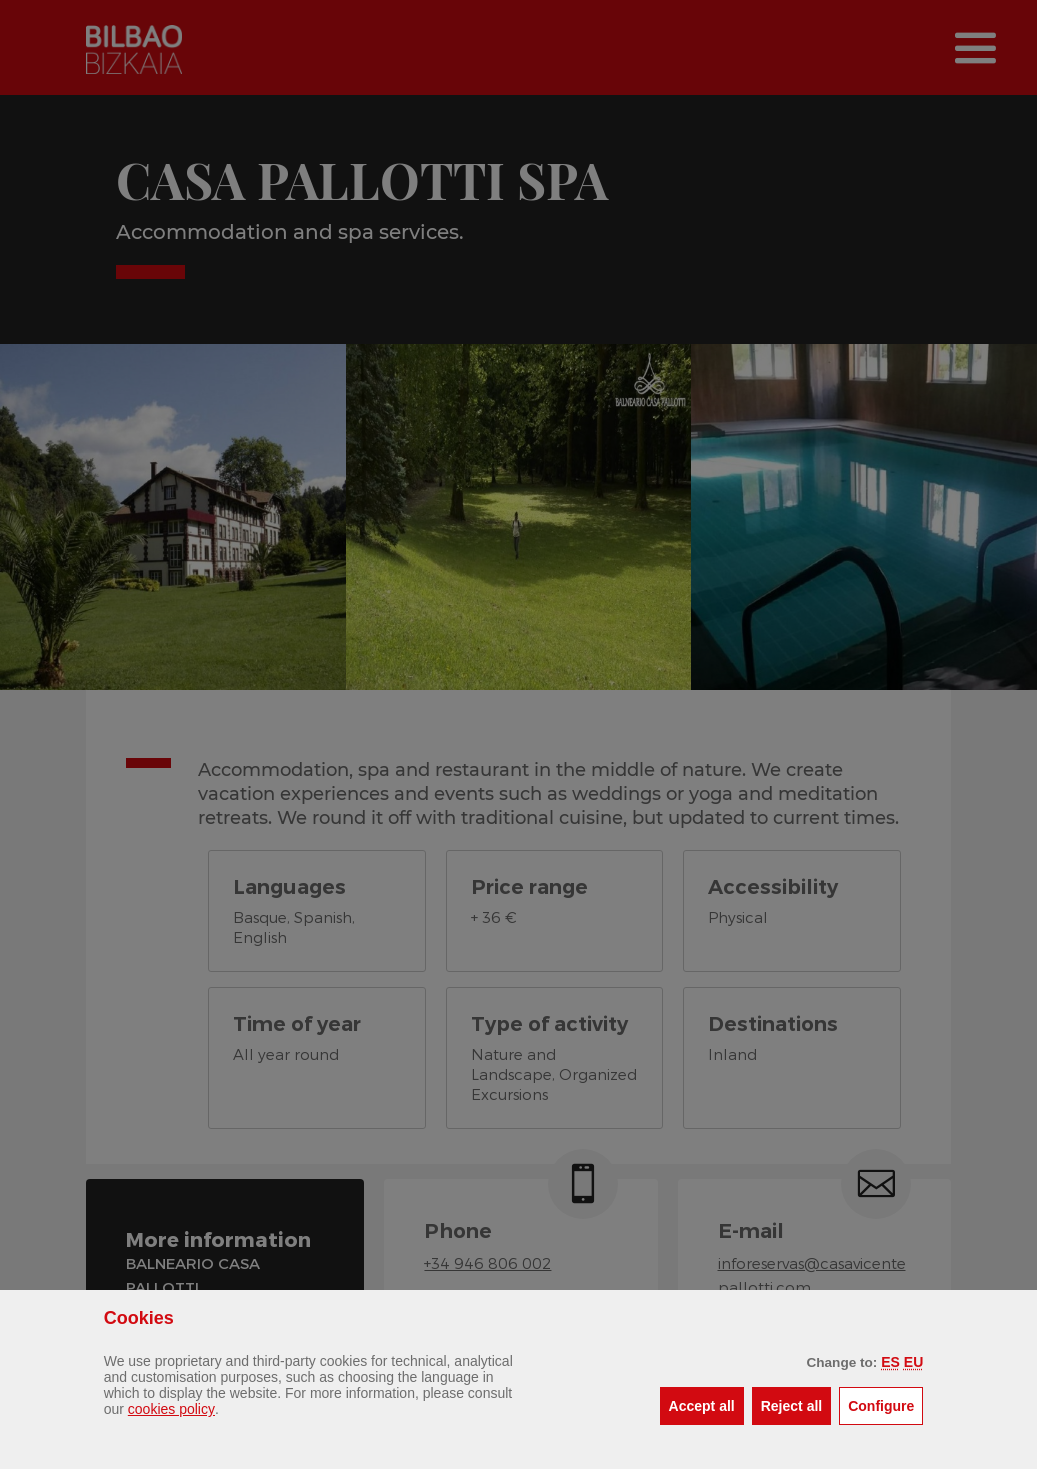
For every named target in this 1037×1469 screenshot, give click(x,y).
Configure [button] (885, 1404)
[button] (890, 1362)
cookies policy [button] (171, 1409)
